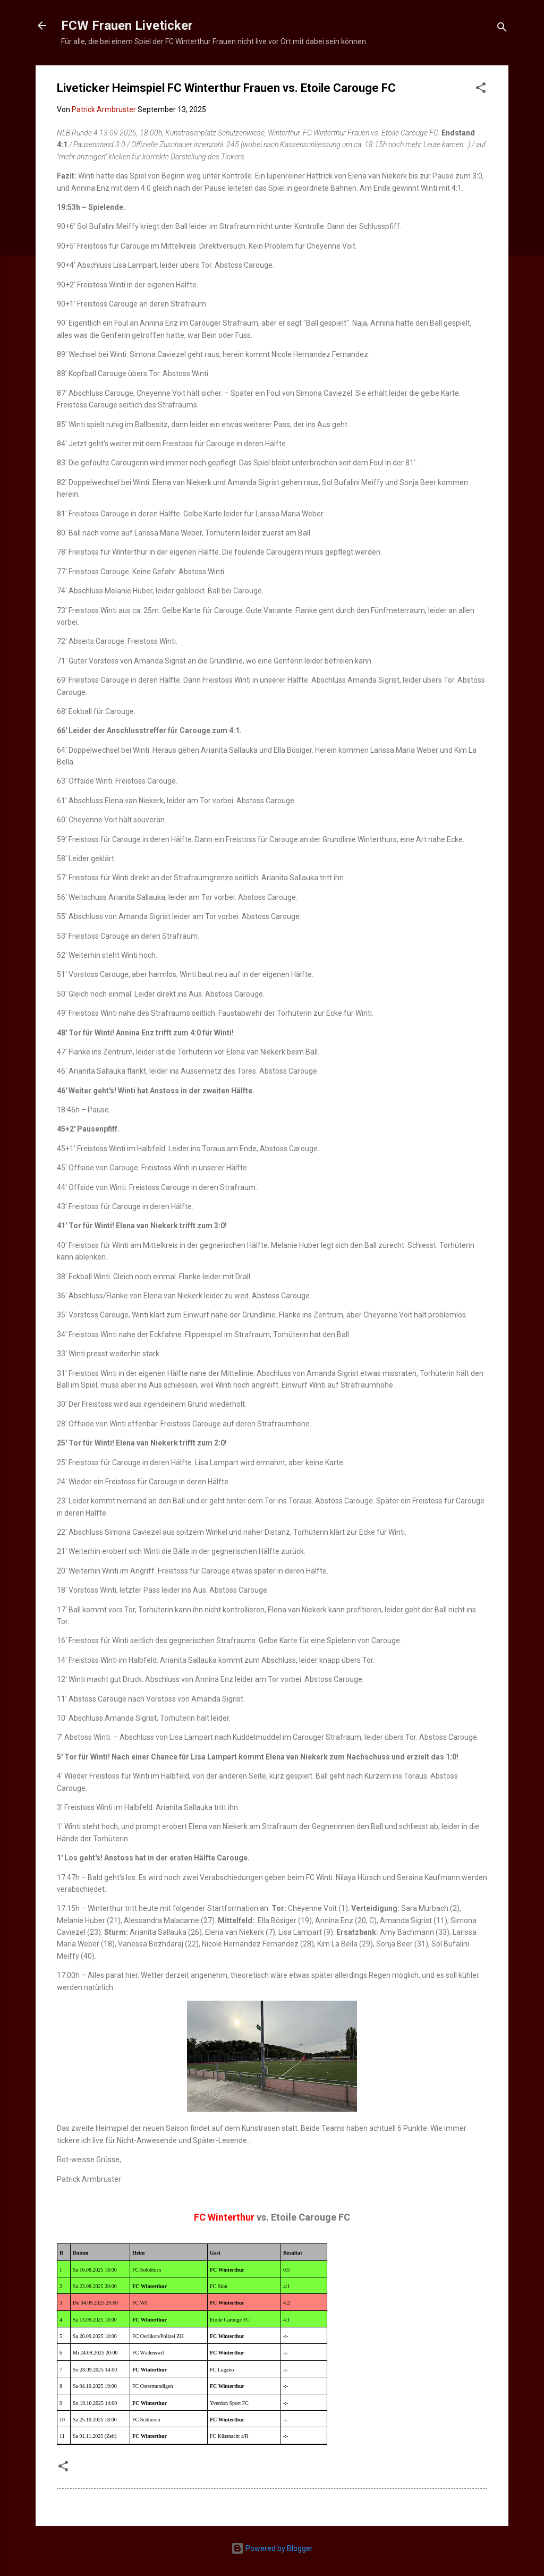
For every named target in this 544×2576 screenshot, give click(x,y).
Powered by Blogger (272, 2548)
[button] (480, 89)
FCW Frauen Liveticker (127, 25)
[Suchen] (502, 29)
